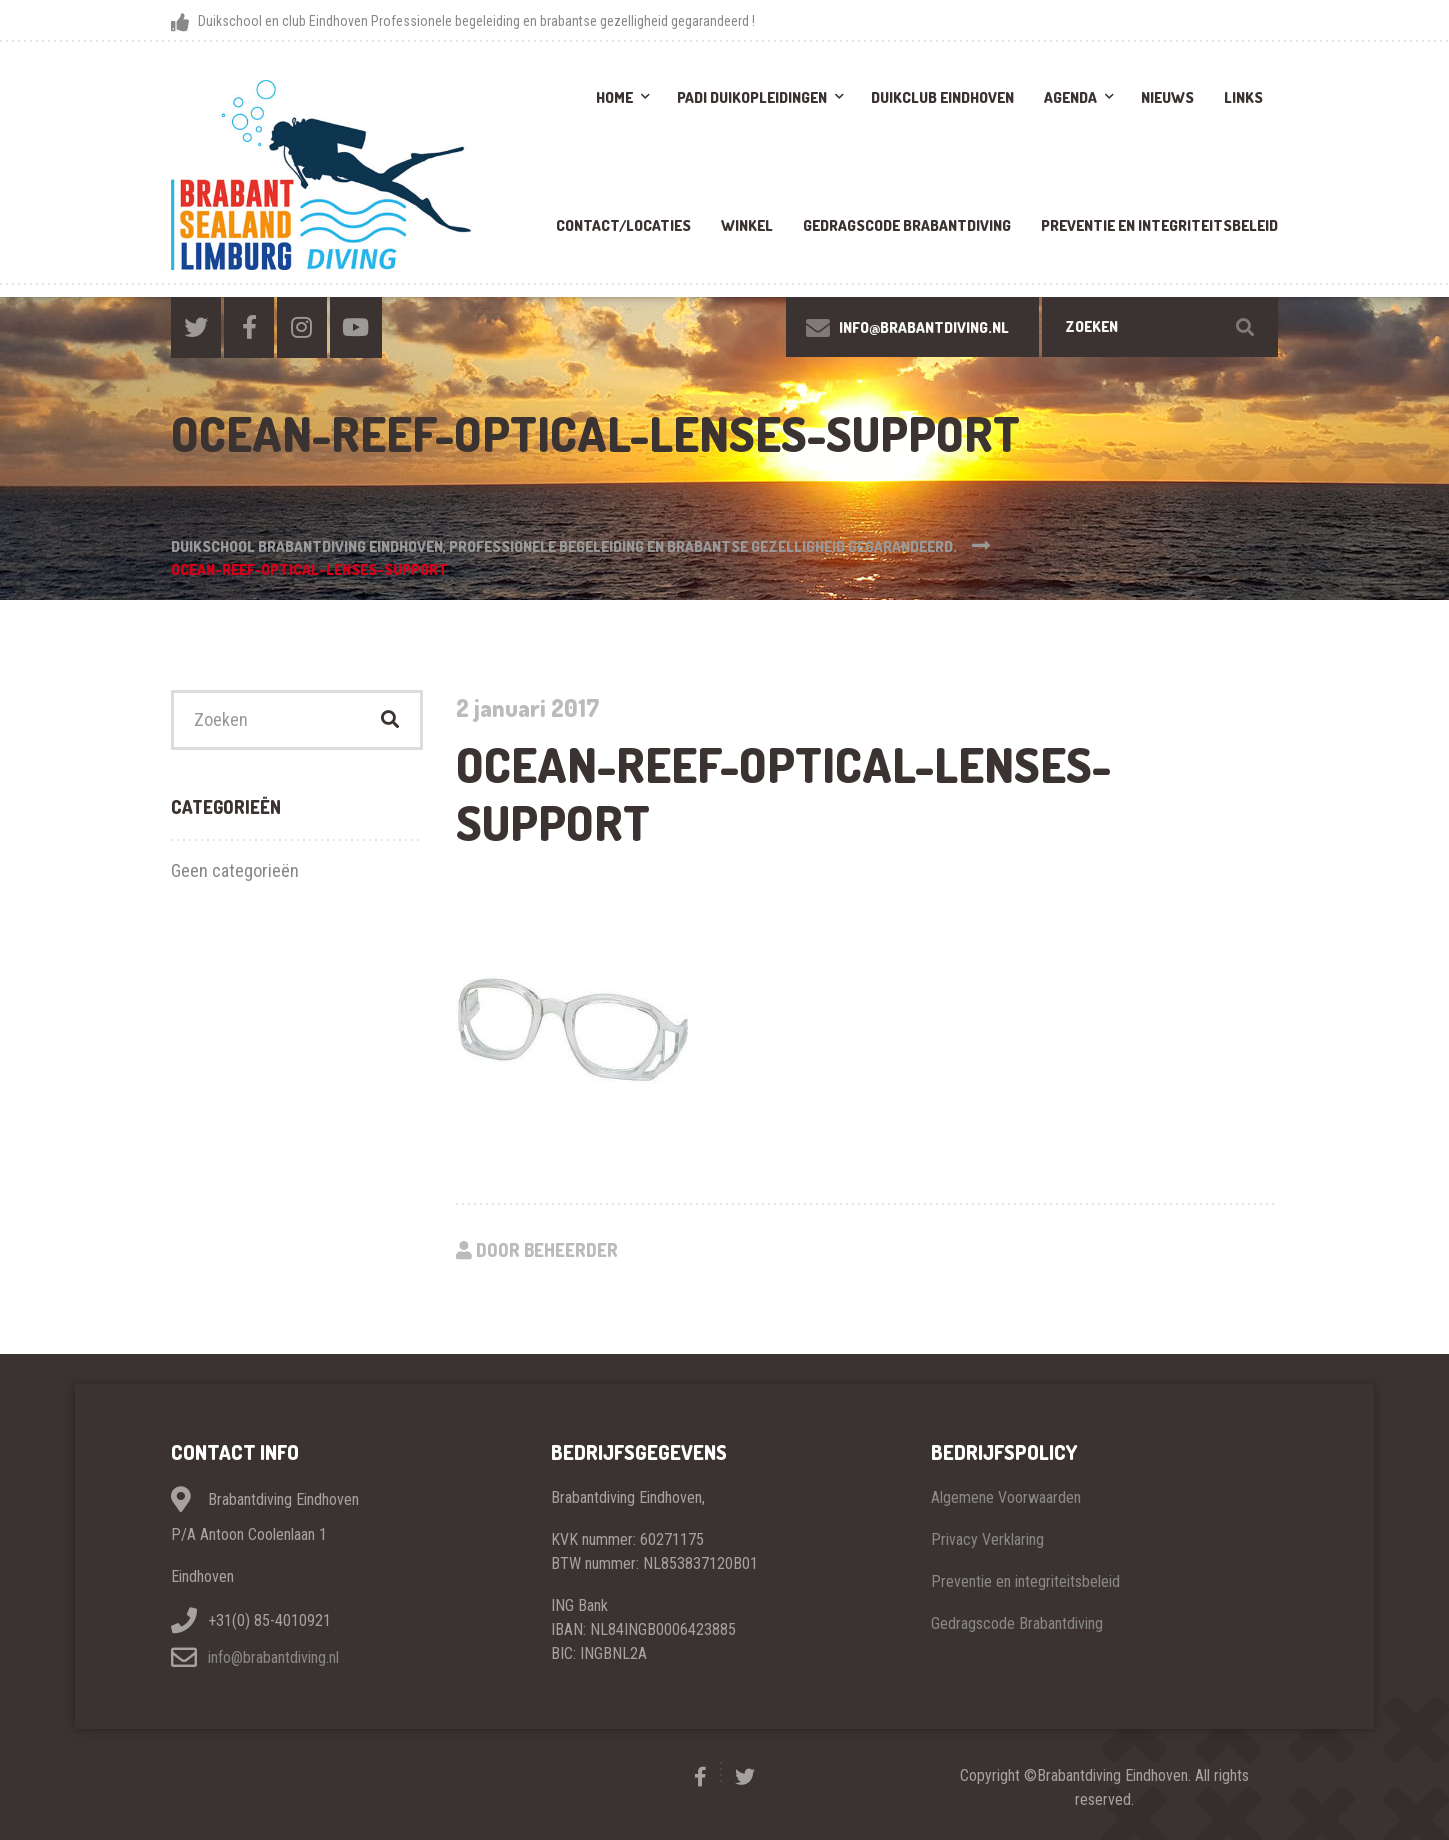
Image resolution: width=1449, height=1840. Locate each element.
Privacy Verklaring (987, 1539)
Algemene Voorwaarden (1006, 1497)
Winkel (747, 225)
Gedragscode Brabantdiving (1017, 1623)
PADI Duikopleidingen (752, 97)
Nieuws (1167, 97)
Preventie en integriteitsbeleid (1159, 225)
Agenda (1070, 97)
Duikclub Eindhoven (942, 97)
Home (614, 97)
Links (1243, 97)
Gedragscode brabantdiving (907, 225)
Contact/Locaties (623, 225)
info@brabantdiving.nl (273, 1657)
